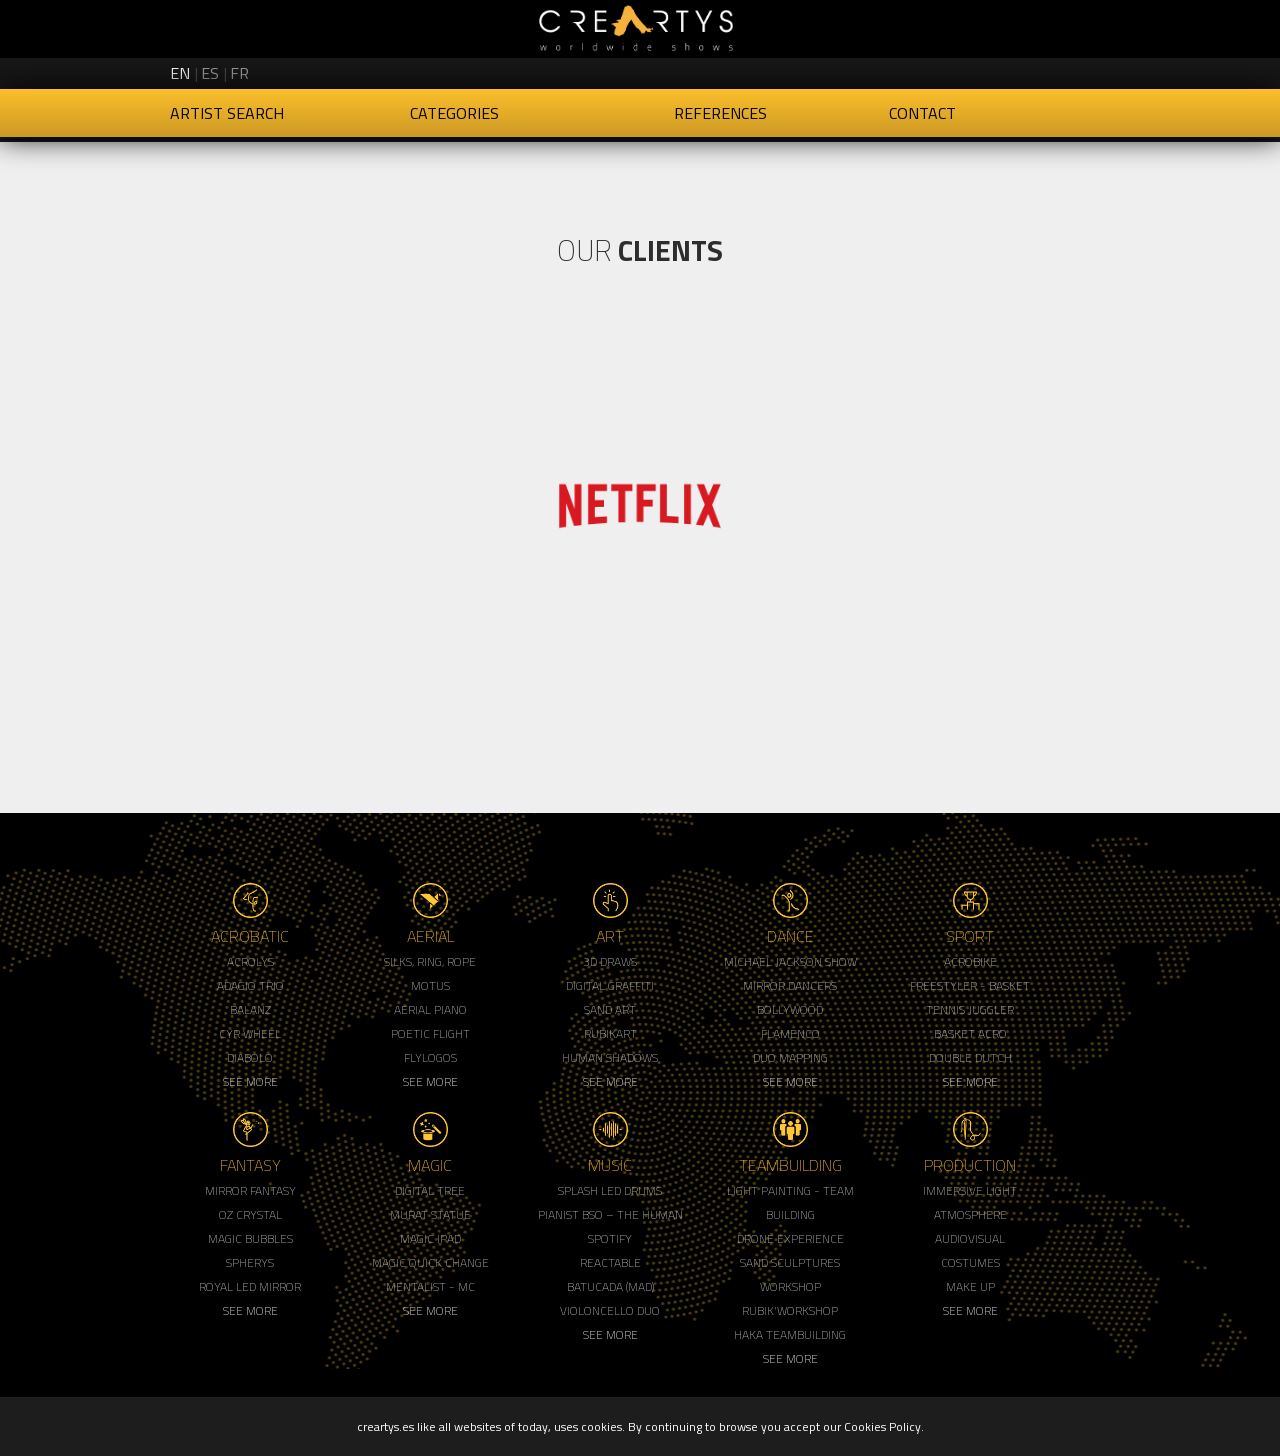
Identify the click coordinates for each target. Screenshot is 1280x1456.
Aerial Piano (430, 1009)
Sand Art (610, 1009)
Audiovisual (970, 1238)
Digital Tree (430, 1190)
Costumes (970, 1262)
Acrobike (970, 961)
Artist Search (227, 113)
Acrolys (250, 961)
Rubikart (610, 1033)
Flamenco (790, 1033)
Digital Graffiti (610, 985)
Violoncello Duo (610, 1310)
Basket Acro (970, 1033)
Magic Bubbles (250, 1238)
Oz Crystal (250, 1214)
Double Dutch (970, 1057)
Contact (922, 113)
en (180, 73)
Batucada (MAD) (610, 1286)
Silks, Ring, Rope (430, 961)
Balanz (250, 1009)
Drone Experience (790, 1238)
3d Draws (610, 961)
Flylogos (430, 1057)
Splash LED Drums (610, 1190)
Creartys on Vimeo (1092, 70)
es (210, 73)
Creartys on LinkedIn (1058, 70)
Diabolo (250, 1057)
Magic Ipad (430, 1238)
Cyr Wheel (250, 1033)
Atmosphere (970, 1214)
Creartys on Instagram (1024, 70)
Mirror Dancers (790, 985)
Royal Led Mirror (250, 1286)
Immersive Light (970, 1190)
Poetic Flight (430, 1033)
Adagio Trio (250, 985)
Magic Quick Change (430, 1262)
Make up (970, 1286)
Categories (454, 113)
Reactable (610, 1262)
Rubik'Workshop (790, 1310)
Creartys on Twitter (990, 70)
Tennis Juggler (970, 1009)
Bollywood (790, 1009)
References (720, 113)
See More (250, 1081)
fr (239, 73)
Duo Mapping (790, 1057)
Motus (430, 985)
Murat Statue (430, 1214)
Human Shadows (610, 1057)
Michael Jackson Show (790, 961)
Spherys (250, 1262)
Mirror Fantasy (250, 1190)
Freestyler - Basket (970, 985)
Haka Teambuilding (790, 1334)
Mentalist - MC (430, 1286)
